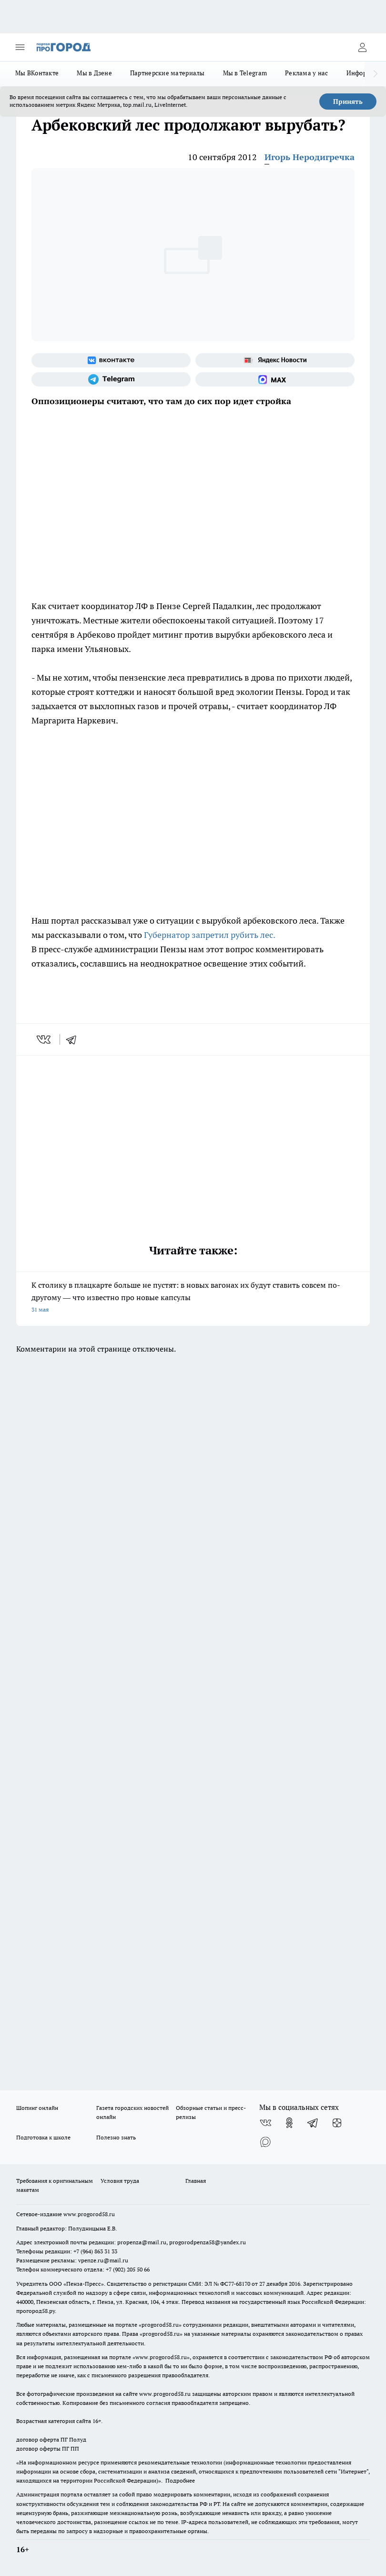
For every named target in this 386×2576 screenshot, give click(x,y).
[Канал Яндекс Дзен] (337, 2122)
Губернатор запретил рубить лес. (209, 934)
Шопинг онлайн (37, 2107)
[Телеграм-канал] (111, 379)
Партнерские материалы (167, 73)
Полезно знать (116, 2137)
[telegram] (74, 1039)
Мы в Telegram (245, 73)
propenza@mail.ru (141, 2242)
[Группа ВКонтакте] (111, 360)
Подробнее (180, 2480)
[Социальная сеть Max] (275, 379)
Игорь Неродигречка (309, 157)
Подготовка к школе (43, 2137)
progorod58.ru (160, 2324)
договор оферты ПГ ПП (47, 2448)
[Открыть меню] (20, 47)
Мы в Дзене (94, 73)
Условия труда (120, 2180)
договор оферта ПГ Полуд (51, 2439)
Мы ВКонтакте (37, 73)
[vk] (44, 1039)
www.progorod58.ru (89, 2214)
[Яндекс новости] (275, 360)
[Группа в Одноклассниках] (289, 2122)
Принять (348, 101)
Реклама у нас (306, 73)
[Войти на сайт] (362, 47)
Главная (195, 2180)
